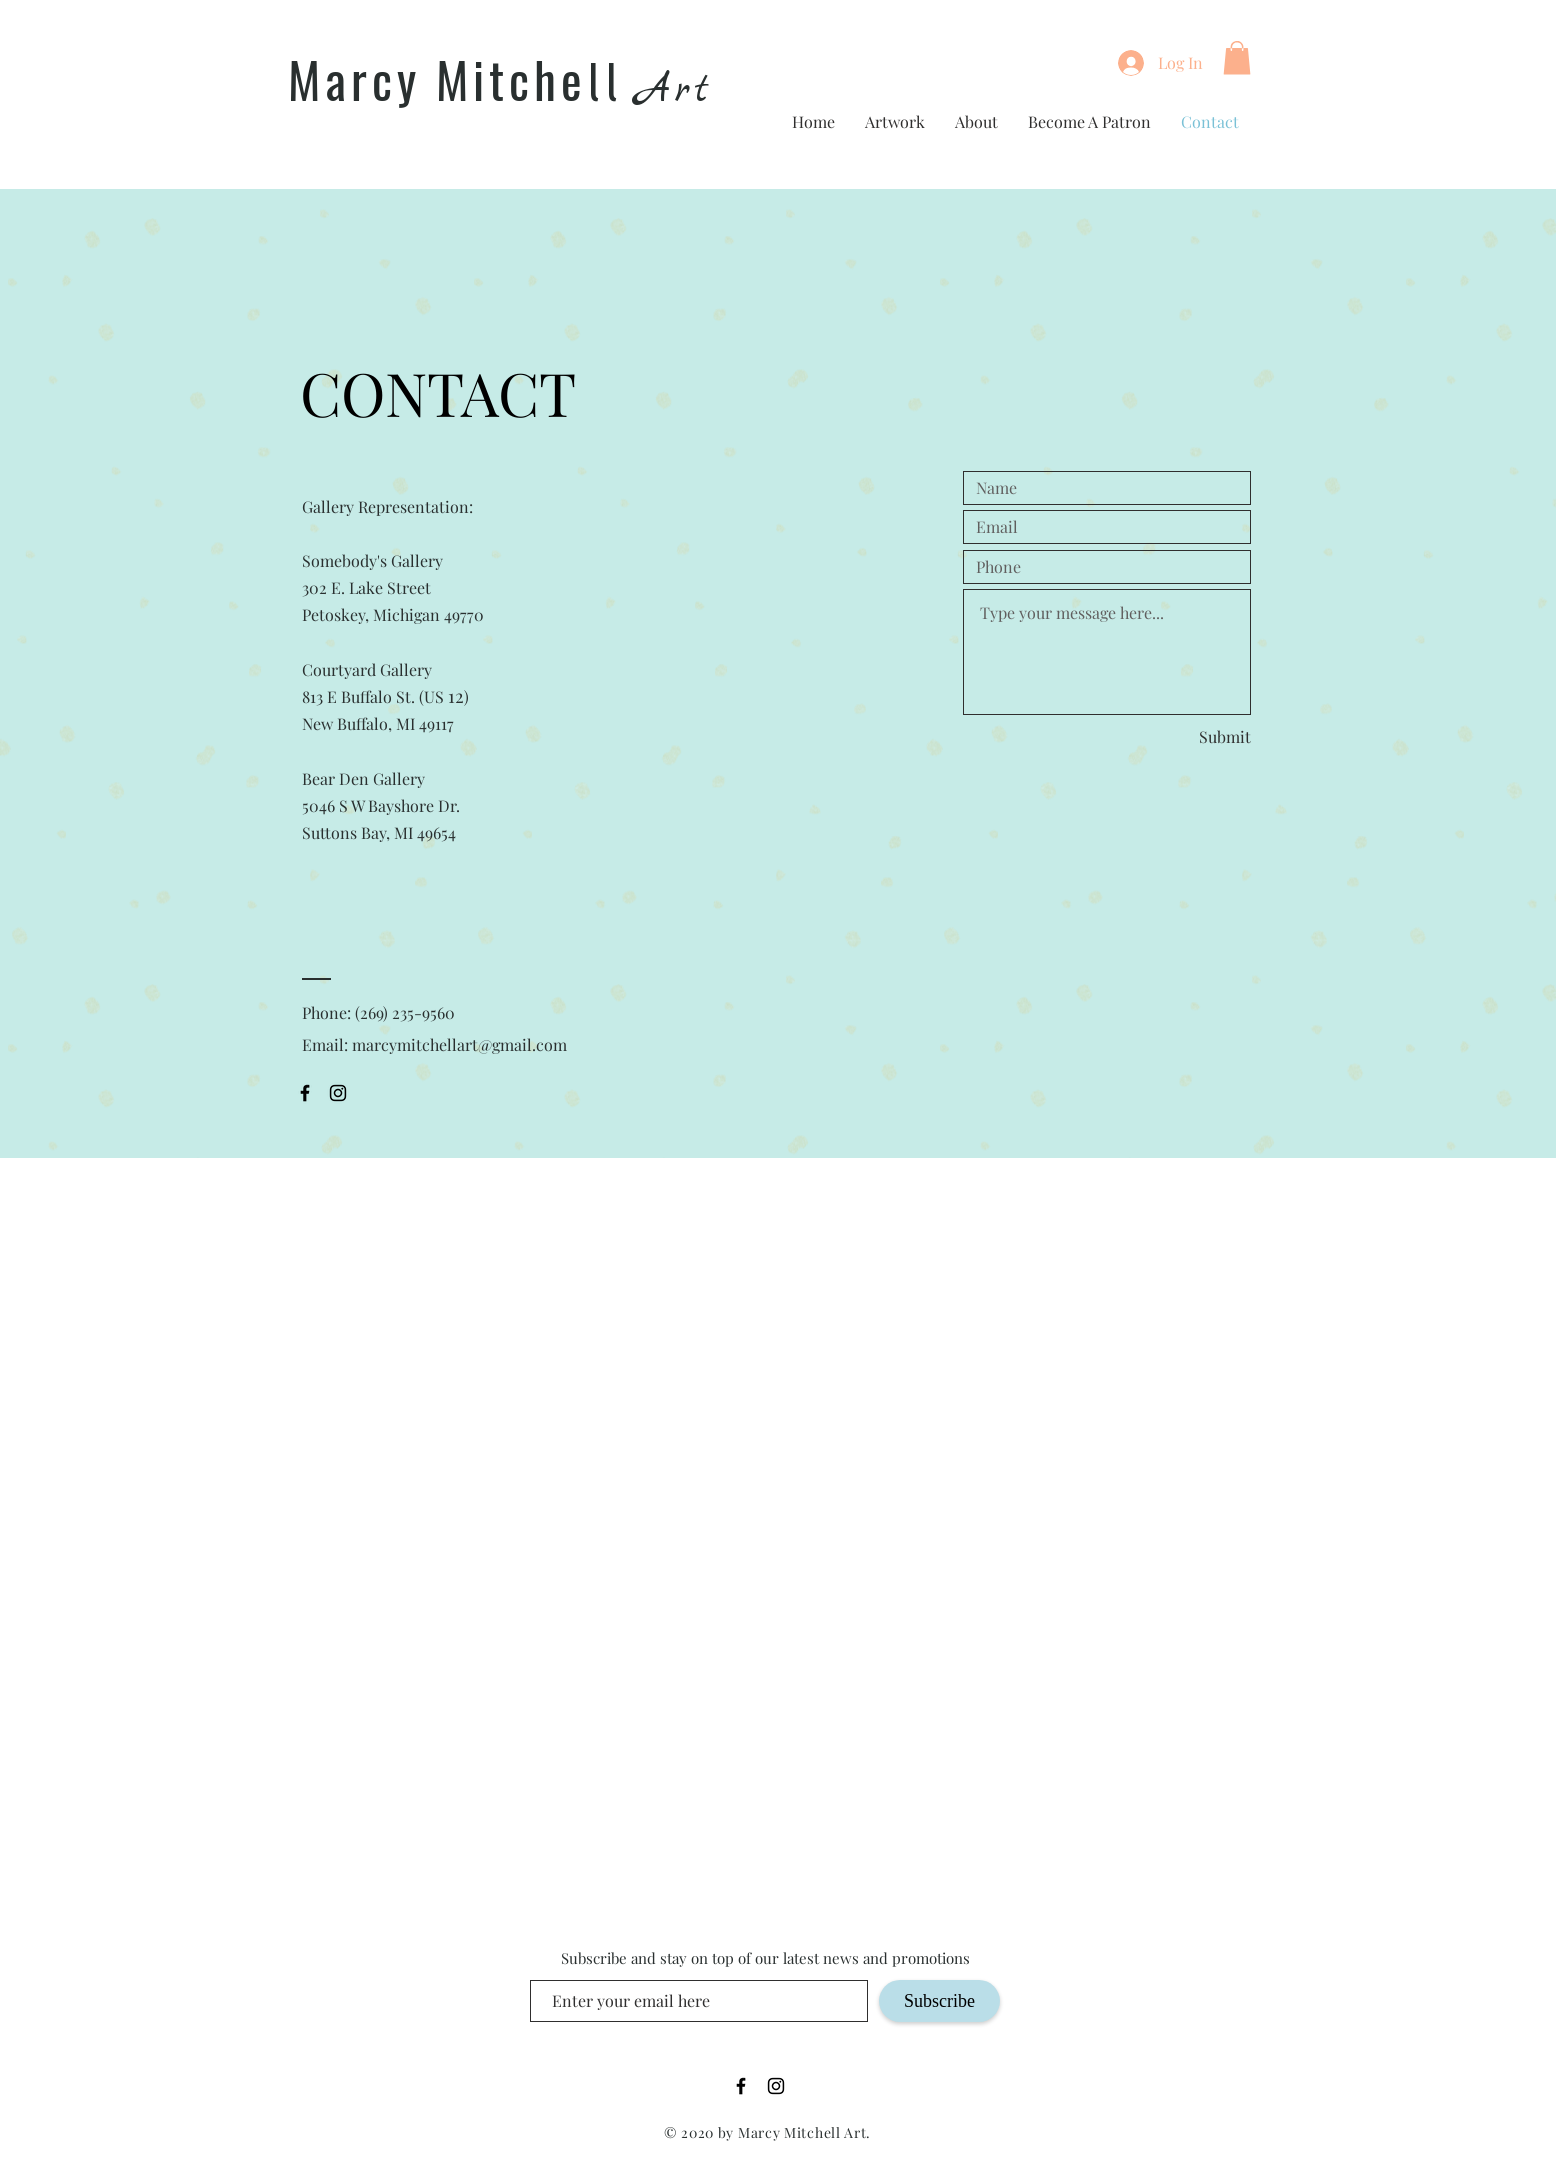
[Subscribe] (939, 2001)
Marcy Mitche (437, 79)
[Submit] (1207, 736)
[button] (1237, 57)
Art (674, 90)
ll (605, 84)
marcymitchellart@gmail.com (459, 1044)
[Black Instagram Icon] (338, 1093)
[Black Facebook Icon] (305, 1093)
